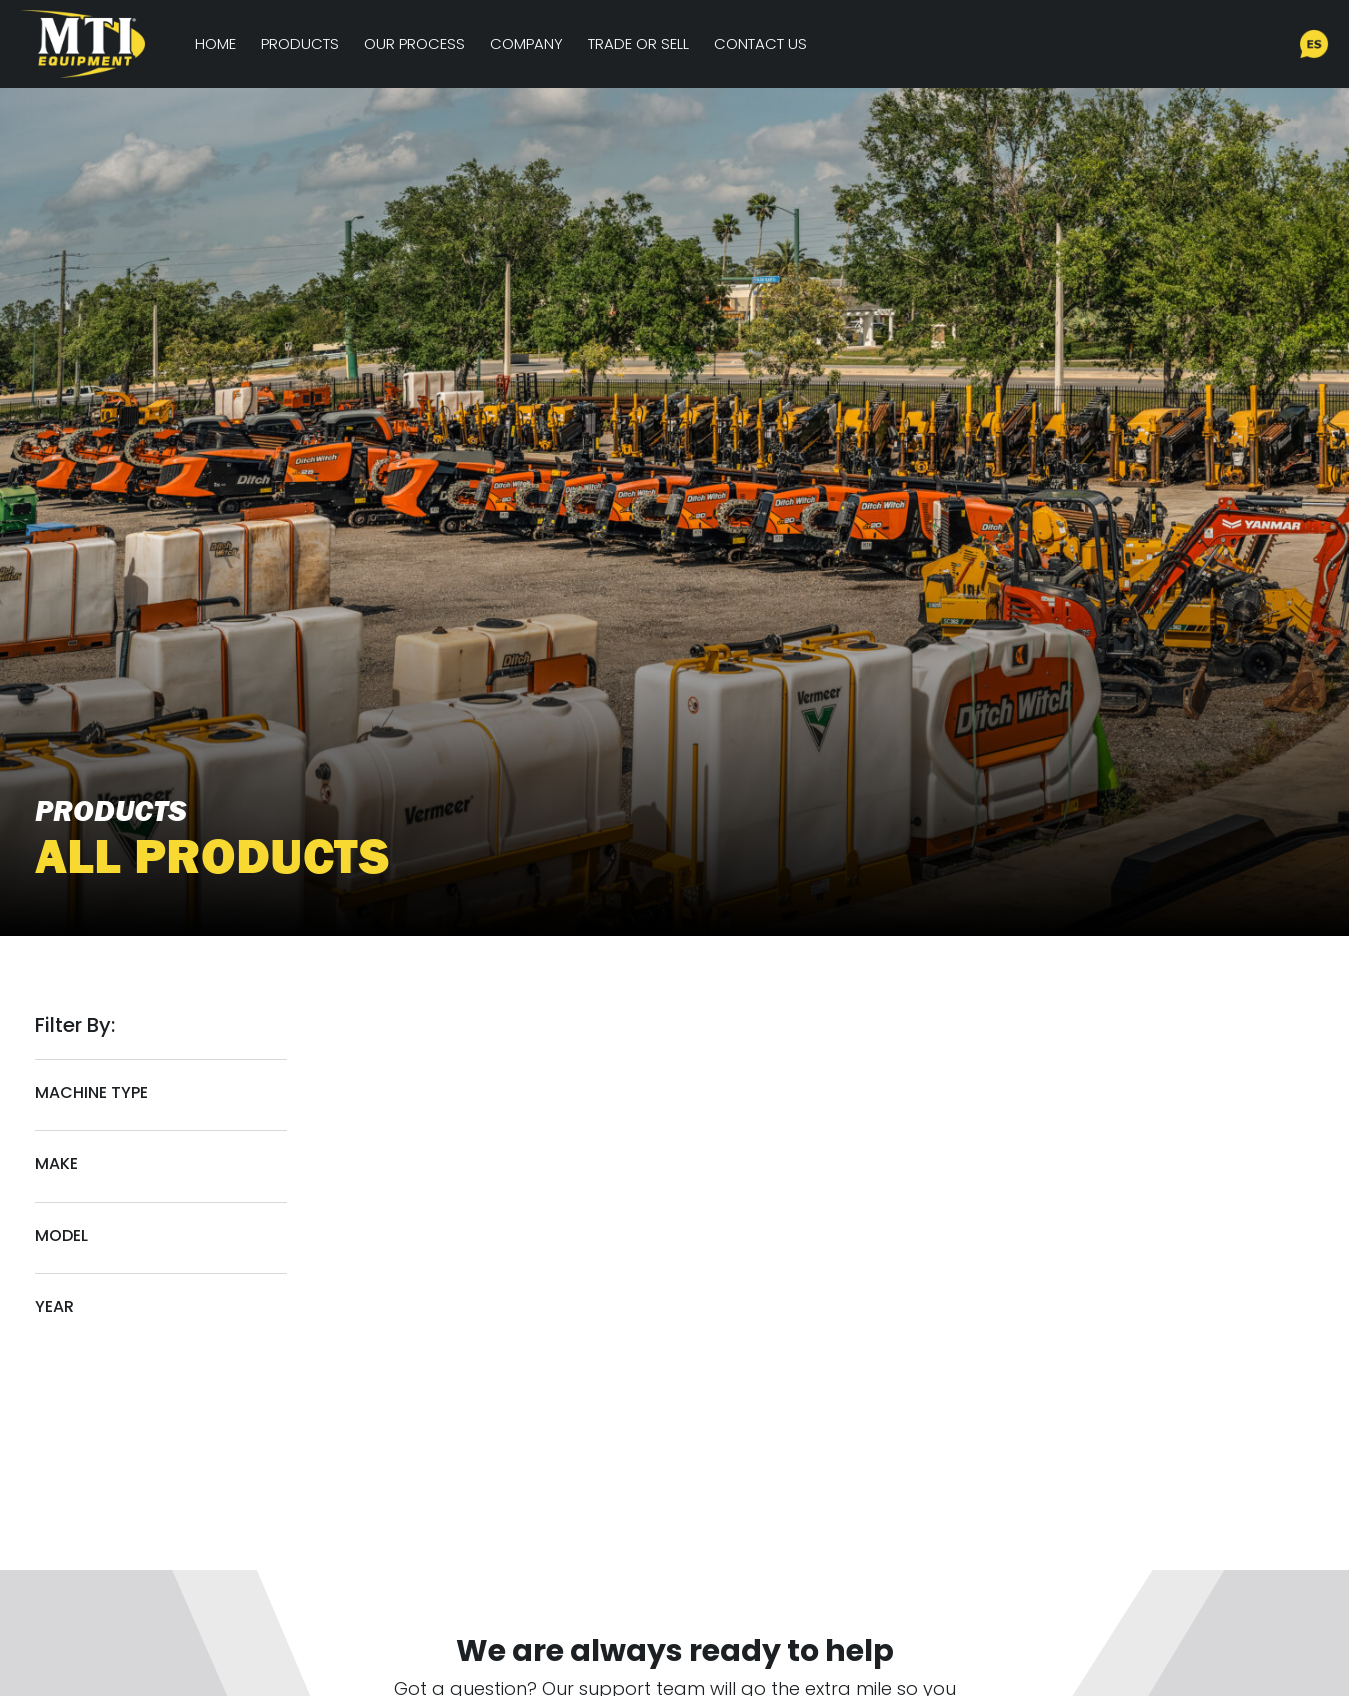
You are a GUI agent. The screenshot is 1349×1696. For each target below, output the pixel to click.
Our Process (414, 43)
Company (526, 43)
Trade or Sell (638, 43)
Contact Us (760, 43)
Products (300, 43)
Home (215, 43)
